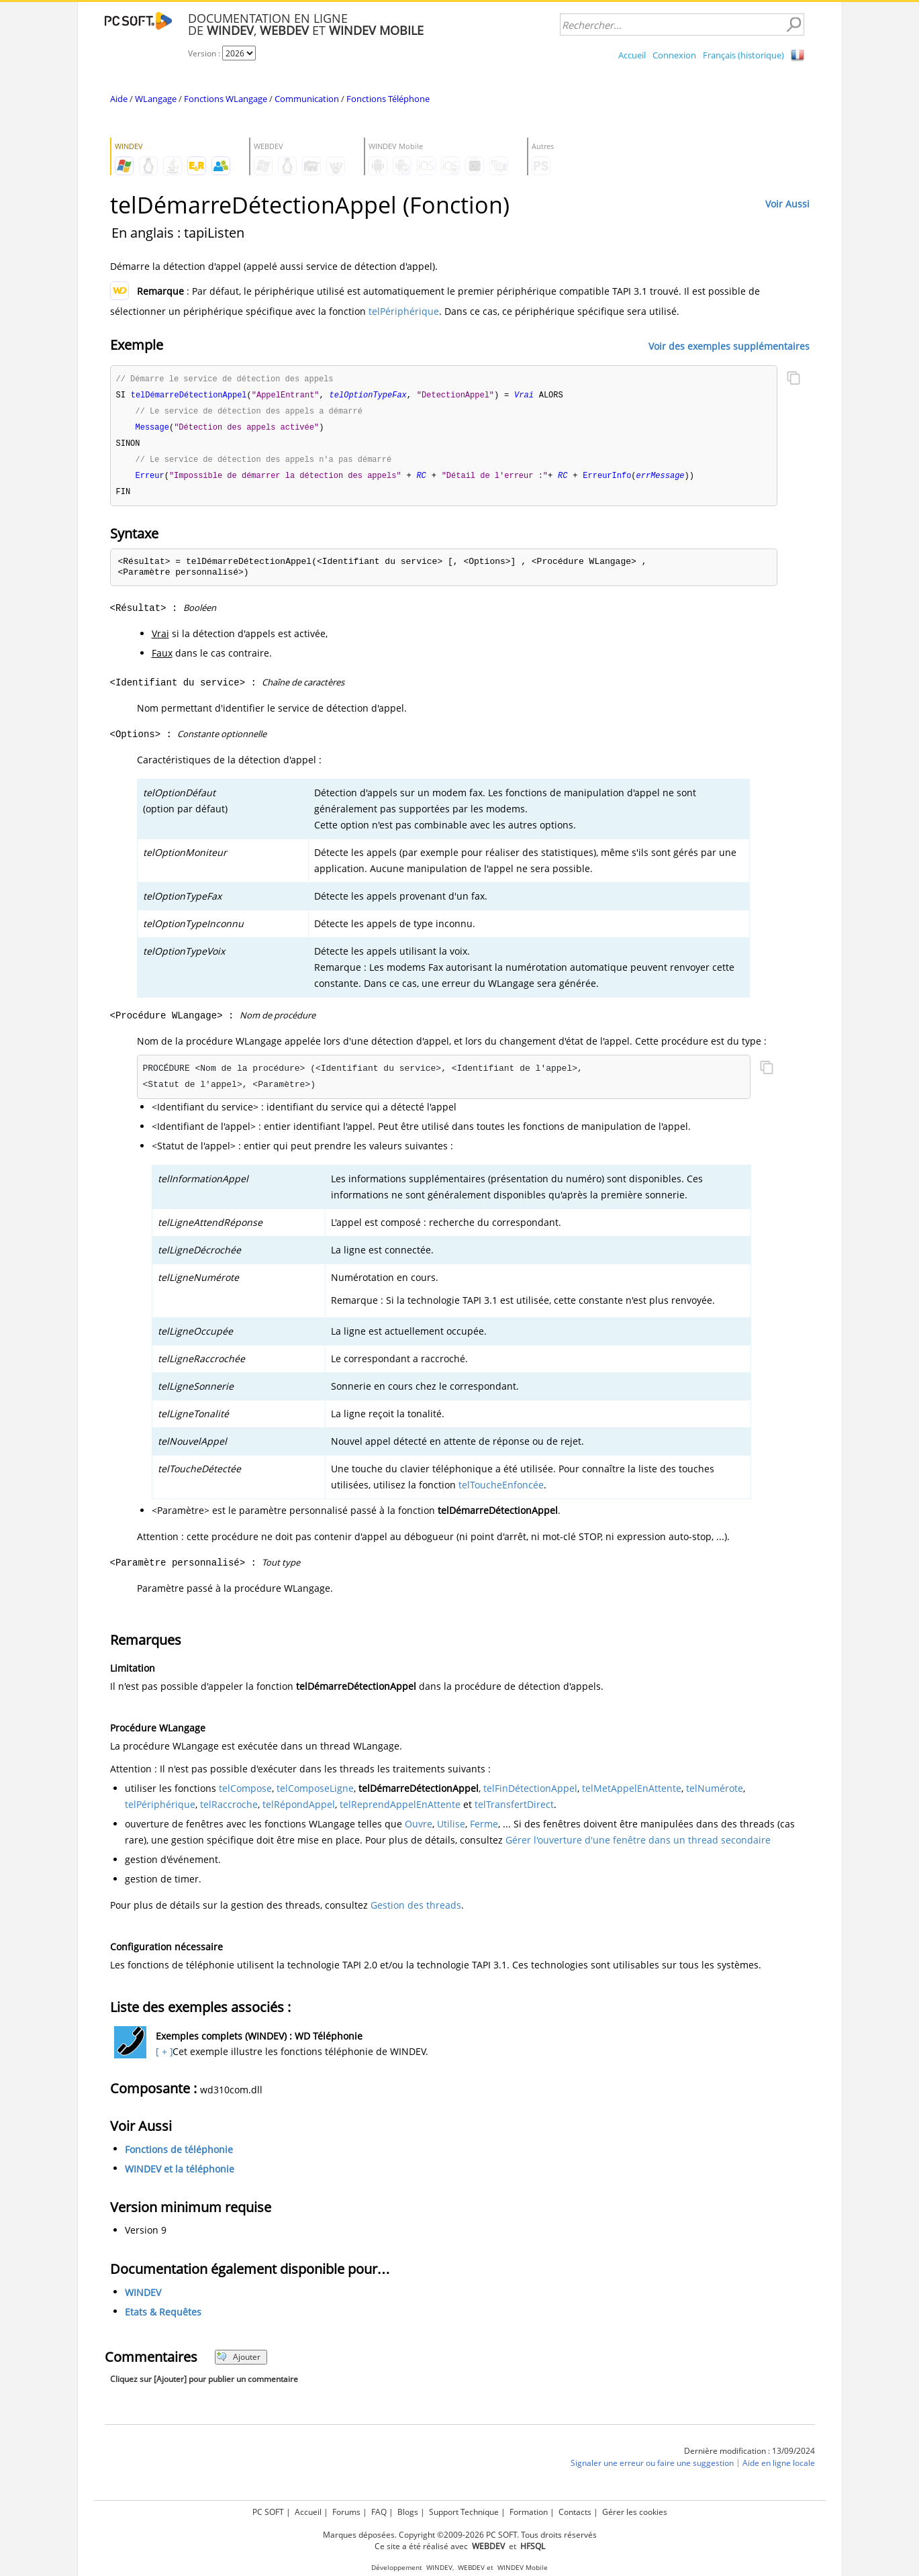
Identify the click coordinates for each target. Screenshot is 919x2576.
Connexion (674, 55)
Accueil (632, 55)
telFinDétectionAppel (530, 1793)
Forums (346, 2512)
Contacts (575, 2512)
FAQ (379, 2512)
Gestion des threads (416, 1910)
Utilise (451, 1829)
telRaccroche (229, 1809)
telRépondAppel (298, 1809)
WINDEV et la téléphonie (179, 2174)
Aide (119, 99)
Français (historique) (743, 55)
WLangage (156, 99)
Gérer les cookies (634, 2512)
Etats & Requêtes (163, 2317)
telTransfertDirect (514, 1809)
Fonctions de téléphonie (179, 2154)
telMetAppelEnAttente (631, 1793)
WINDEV (143, 2297)
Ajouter (238, 2362)
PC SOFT (268, 2512)
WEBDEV (471, 2567)
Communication (307, 99)
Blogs (407, 2512)
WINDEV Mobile (522, 2567)
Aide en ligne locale (778, 2468)
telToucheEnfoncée (501, 1490)
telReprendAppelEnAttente (400, 1809)
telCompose (245, 1793)
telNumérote (714, 1793)
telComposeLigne (315, 1793)
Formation (529, 2512)
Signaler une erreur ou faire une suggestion (652, 2468)
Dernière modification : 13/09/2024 (749, 2456)
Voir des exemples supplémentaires (729, 345)
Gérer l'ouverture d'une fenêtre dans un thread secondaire (638, 1845)
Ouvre (418, 1829)
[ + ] (163, 2056)
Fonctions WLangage (225, 99)
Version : (205, 53)
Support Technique (464, 2512)
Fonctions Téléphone (388, 99)
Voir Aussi (787, 203)
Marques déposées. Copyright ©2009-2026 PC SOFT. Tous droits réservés (460, 2534)
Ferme (484, 1829)
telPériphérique (404, 311)
